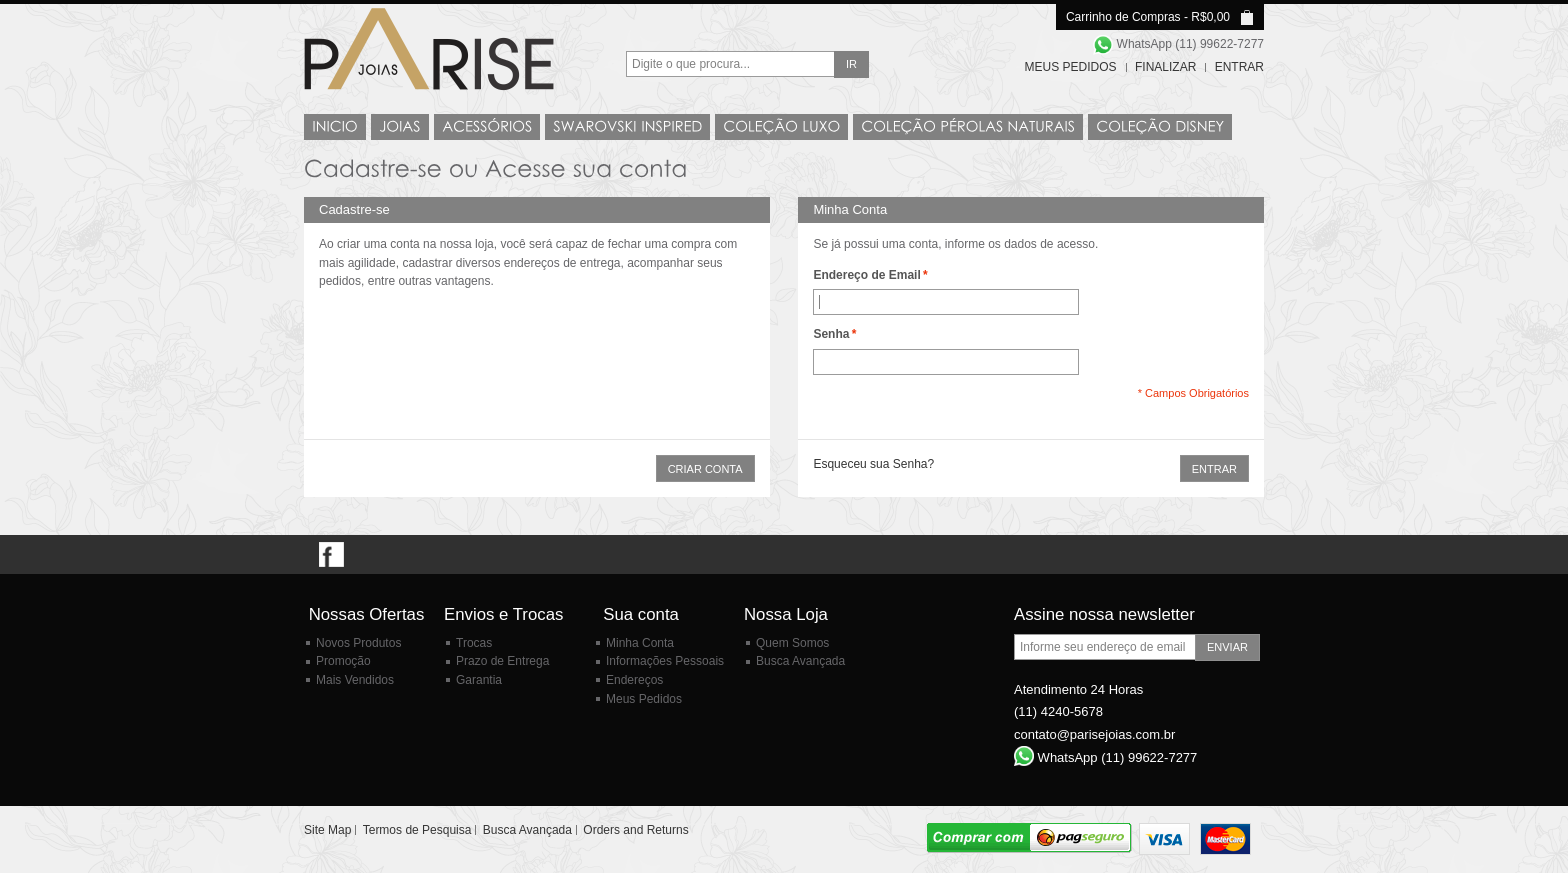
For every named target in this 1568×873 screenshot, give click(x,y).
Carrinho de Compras (1123, 17)
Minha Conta (640, 643)
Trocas (474, 643)
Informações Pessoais (665, 661)
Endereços (634, 680)
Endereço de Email (866, 275)
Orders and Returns (635, 830)
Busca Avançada (800, 661)
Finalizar (1165, 67)
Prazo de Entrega (502, 661)
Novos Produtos (358, 643)
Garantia (479, 680)
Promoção (343, 661)
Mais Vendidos (355, 680)
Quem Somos (792, 643)
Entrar (1239, 67)
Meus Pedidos (1071, 67)
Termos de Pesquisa (417, 830)
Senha (831, 334)
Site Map (327, 830)
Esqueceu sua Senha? (873, 464)
